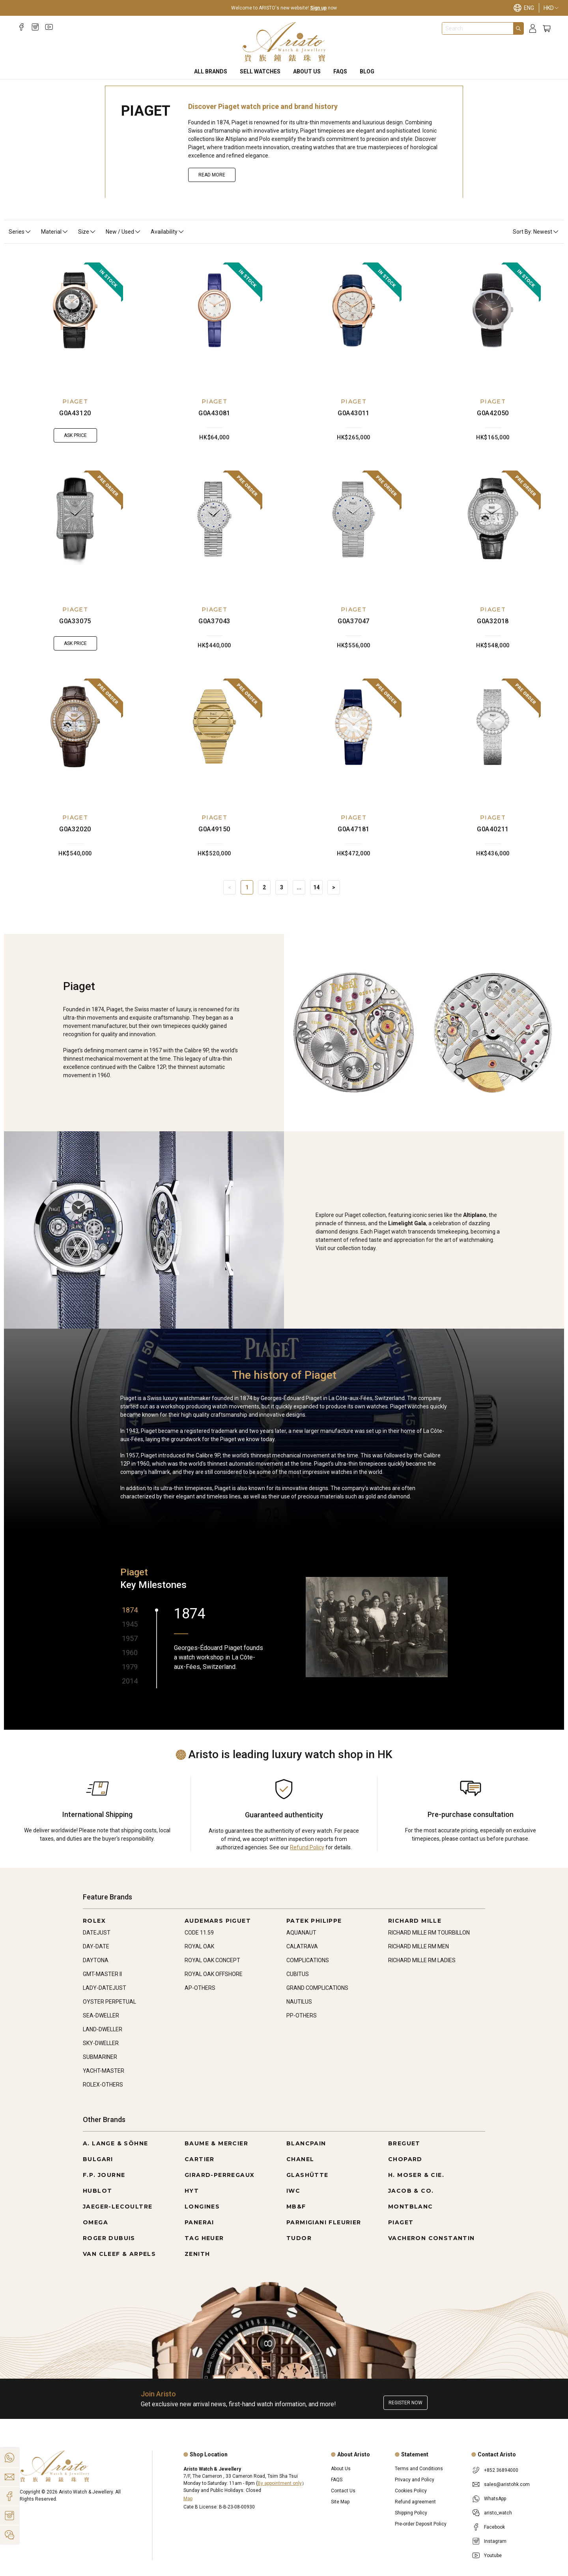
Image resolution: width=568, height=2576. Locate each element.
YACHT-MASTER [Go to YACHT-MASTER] (103, 2071)
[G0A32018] (493, 531)
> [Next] (333, 887)
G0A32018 (493, 621)
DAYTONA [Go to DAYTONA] (95, 1960)
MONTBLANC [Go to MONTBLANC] (410, 2206)
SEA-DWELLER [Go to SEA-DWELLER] (101, 2015)
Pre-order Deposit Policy (421, 2524)
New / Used (123, 231)
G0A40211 (493, 829)
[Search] (518, 28)
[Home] (284, 42)
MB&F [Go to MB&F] (296, 2206)
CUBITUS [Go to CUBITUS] (297, 1974)
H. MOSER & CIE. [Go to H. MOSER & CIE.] (416, 2175)
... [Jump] (299, 887)
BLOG (367, 71)
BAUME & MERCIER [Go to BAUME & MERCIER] (216, 2143)
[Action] (9, 2534)
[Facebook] (21, 27)
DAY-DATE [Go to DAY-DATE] (96, 1946)
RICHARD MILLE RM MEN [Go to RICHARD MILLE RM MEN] (418, 1946)
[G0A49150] (214, 739)
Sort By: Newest (536, 231)
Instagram (495, 2541)
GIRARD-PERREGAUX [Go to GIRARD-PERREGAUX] (219, 2175)
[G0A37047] (354, 531)
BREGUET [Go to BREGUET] (404, 2143)
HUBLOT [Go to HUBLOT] (97, 2190)
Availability (168, 231)
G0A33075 (75, 621)
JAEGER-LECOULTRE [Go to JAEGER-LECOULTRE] (117, 2206)
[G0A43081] (214, 323)
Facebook (494, 2527)
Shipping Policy (411, 2513)
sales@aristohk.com (507, 2484)
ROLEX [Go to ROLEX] (94, 1920)
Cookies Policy (411, 2491)
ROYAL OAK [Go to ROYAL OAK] (199, 1946)
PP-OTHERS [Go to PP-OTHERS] (301, 2015)
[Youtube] (49, 27)
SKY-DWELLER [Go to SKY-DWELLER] (101, 2043)
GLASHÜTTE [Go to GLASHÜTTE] (307, 2175)
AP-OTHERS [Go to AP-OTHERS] (200, 1988)
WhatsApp (495, 2498)
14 (316, 887)
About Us (307, 71)
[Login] (533, 29)
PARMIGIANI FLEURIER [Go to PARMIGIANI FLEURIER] (323, 2222)
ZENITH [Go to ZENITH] (197, 2253)
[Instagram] (35, 27)
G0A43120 (75, 413)
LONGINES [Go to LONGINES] (202, 2206)
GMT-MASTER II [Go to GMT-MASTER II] (102, 1974)
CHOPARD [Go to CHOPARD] (405, 2159)
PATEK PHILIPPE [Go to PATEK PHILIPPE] (314, 1920)
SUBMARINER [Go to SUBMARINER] (100, 2057)
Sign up (318, 8)
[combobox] (477, 28)
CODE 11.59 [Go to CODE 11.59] (199, 1932)
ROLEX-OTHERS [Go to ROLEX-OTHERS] (103, 2084)
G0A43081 (214, 413)
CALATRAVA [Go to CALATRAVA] (302, 1946)
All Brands (210, 71)
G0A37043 (214, 621)
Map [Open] (187, 2498)
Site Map (340, 2502)
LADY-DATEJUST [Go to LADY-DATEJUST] (104, 1988)
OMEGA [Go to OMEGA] (95, 2222)
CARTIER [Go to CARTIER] (200, 2159)
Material (55, 231)
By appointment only (280, 2483)
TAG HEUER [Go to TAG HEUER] (204, 2238)
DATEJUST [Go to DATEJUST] (96, 1932)
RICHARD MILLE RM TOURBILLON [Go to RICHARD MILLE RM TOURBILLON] (429, 1932)
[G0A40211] (493, 739)
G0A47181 (354, 829)
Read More (211, 175)
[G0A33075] (75, 531)
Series (20, 231)
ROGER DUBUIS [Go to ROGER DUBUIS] (109, 2238)
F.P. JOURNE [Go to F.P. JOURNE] (104, 2175)
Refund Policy (307, 1847)
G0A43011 (354, 413)
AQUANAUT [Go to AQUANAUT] (301, 1932)
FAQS (340, 71)
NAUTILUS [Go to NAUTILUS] (299, 2002)
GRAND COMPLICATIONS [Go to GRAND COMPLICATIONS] (317, 1988)
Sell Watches (260, 71)
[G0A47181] (354, 739)
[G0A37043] (214, 531)
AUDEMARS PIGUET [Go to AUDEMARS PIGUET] (218, 1920)
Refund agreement (415, 2502)
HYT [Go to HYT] (192, 2190)
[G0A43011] (354, 323)
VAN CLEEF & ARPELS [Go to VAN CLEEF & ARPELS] (119, 2253)
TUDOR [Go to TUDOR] (299, 2238)
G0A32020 (75, 829)
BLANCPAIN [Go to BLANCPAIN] (306, 2143)
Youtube (493, 2555)
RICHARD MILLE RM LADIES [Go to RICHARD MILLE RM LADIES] (422, 1960)
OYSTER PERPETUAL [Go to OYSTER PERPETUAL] (109, 2002)
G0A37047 (354, 621)
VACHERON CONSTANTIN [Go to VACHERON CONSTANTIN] (431, 2238)
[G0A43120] (75, 323)
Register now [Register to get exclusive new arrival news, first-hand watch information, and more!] (405, 2402)
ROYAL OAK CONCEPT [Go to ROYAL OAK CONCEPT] (212, 1960)
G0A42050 (493, 413)
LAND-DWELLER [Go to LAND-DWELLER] (102, 2029)
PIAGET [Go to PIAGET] (400, 2222)
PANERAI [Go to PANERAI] (199, 2222)
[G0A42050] (493, 323)
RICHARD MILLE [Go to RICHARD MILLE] (414, 1920)
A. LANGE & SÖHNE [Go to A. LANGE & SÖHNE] (115, 2143)
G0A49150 (214, 829)
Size (87, 231)
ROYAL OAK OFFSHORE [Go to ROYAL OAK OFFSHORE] (214, 1974)
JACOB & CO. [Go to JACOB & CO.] (410, 2190)
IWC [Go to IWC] (293, 2190)
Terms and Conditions (419, 2468)
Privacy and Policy (414, 2479)
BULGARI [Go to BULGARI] (98, 2159)
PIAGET (75, 401)
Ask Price (75, 435)
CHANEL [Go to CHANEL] (300, 2159)
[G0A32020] (75, 739)
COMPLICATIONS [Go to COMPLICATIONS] (307, 1960)
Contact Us (343, 2491)
